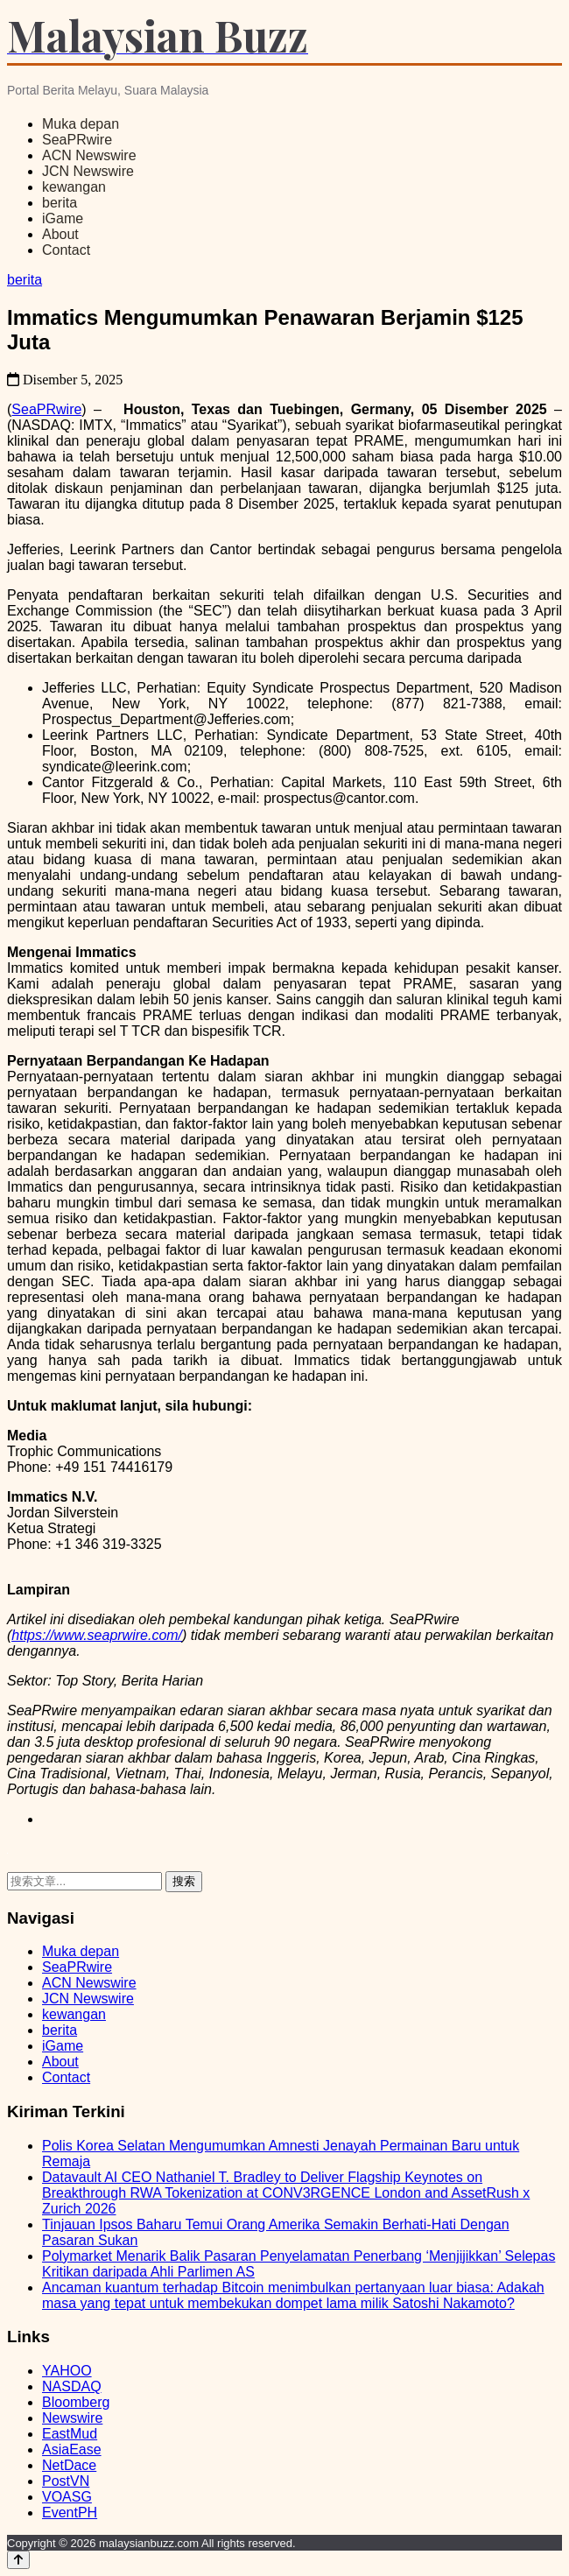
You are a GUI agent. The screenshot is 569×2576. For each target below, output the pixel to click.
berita (59, 202)
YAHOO (67, 2370)
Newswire (72, 2418)
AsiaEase (72, 2449)
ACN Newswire (89, 155)
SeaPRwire (77, 139)
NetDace (69, 2465)
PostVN (65, 2481)
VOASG (67, 2496)
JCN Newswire (88, 171)
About (60, 234)
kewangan (74, 186)
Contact (66, 250)
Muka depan (80, 123)
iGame (62, 218)
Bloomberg (75, 2402)
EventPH (69, 2512)
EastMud (69, 2433)
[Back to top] (18, 2560)
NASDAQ (72, 2386)
